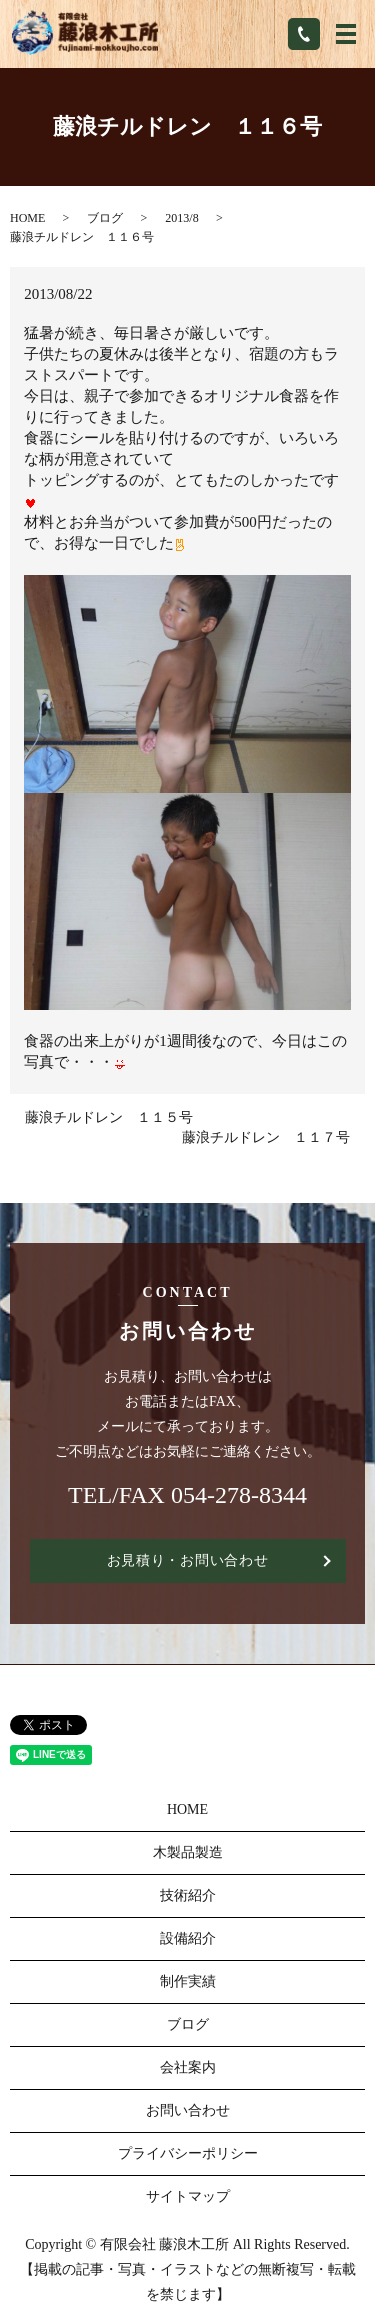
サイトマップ (188, 2196)
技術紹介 (188, 1895)
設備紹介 (188, 1938)
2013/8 (181, 218)
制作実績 (188, 1981)
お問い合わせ (188, 2110)
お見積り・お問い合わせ (188, 1560)
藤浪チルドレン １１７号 (266, 1137)
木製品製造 (188, 1852)
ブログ (105, 218)
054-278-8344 (239, 1495)
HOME (27, 218)
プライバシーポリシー (188, 2153)
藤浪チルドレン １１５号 (109, 1117)
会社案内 (188, 2067)
